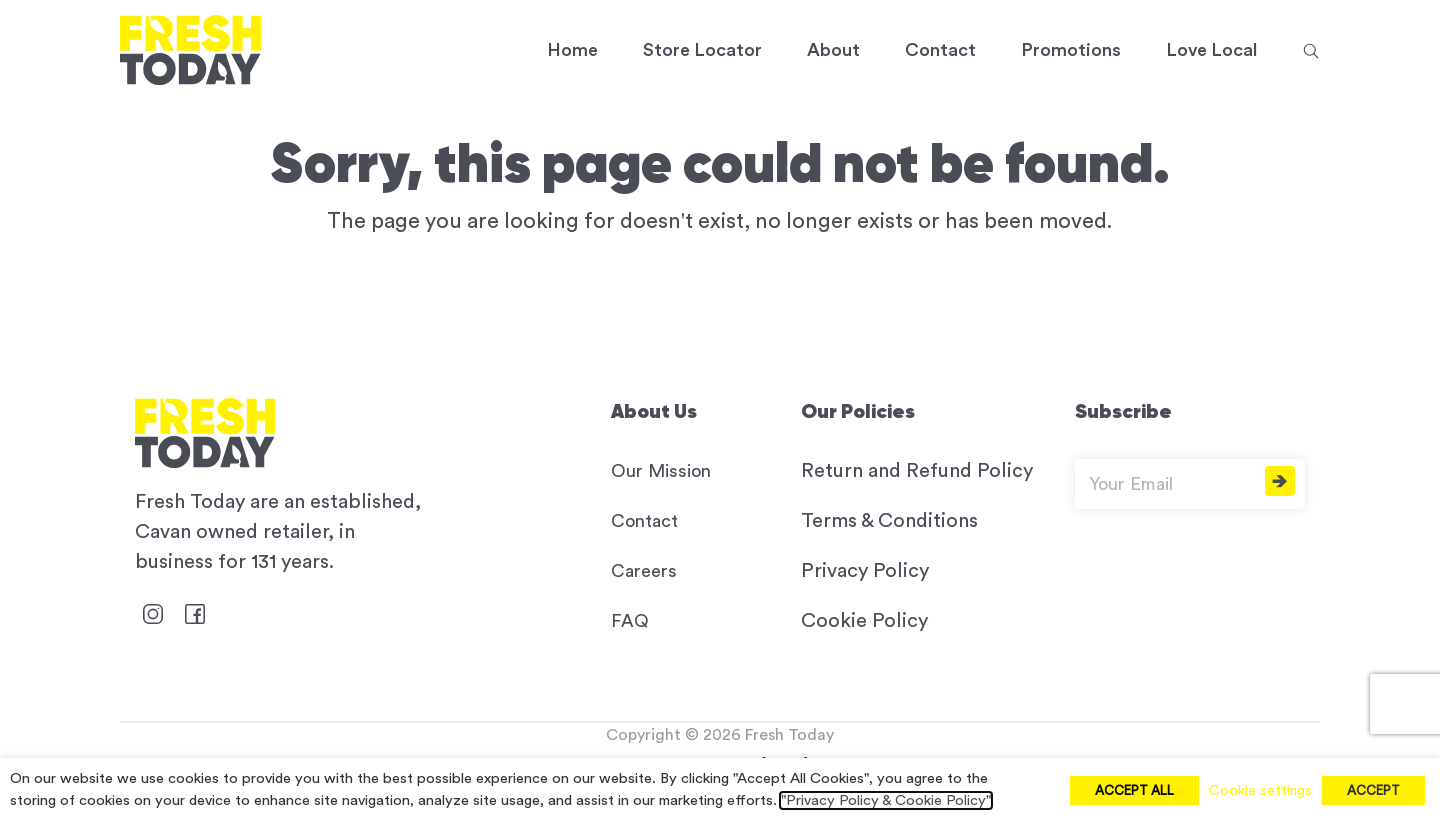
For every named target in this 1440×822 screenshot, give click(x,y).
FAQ (630, 621)
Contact (644, 521)
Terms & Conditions (889, 521)
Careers (644, 571)
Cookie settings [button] (1260, 791)
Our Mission (661, 471)
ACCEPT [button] (1373, 790)
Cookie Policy (864, 621)
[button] (1311, 50)
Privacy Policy (865, 571)
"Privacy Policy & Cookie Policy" (886, 800)
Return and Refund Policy (917, 471)
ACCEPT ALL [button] (1134, 790)
